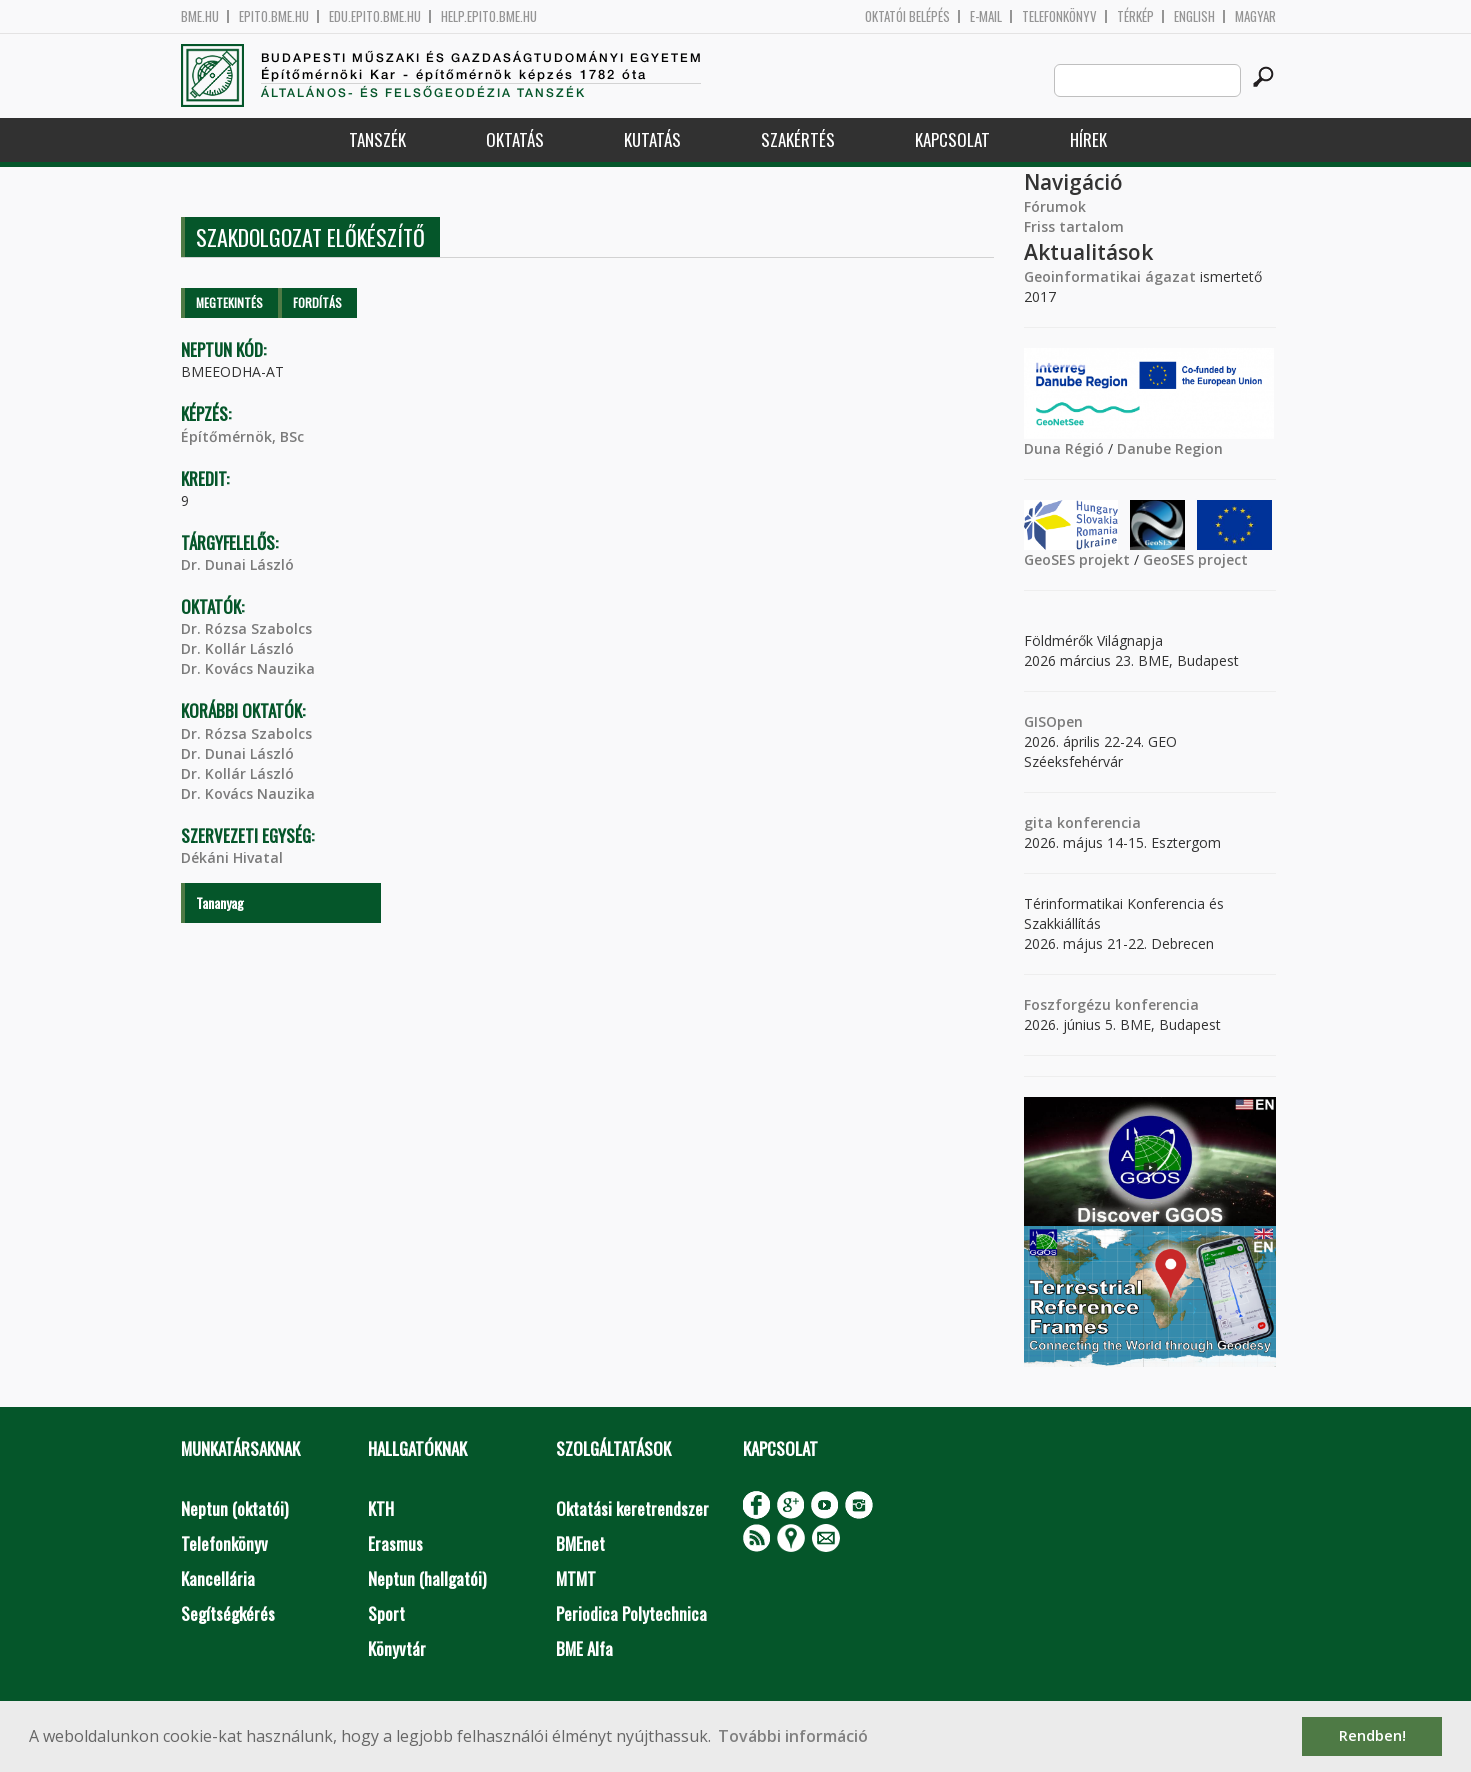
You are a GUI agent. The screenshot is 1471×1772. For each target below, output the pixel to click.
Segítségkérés (228, 1613)
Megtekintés (229, 302)
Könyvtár (397, 1648)
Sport (386, 1613)
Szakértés (798, 139)
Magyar (1255, 16)
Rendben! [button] (1372, 1735)
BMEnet (580, 1543)
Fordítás (317, 302)
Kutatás (652, 139)
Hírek (1088, 139)
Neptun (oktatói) (234, 1508)
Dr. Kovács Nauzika (248, 668)
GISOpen (1053, 721)
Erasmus (395, 1543)
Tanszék (377, 139)
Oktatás (515, 139)
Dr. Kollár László (237, 648)
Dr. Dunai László (237, 564)
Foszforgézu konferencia (1111, 1004)
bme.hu (200, 16)
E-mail (986, 16)
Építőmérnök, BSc (242, 436)
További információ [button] (793, 1736)
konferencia (1097, 822)
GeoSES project (1195, 559)
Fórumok (1055, 206)
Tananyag (220, 902)
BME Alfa (584, 1648)
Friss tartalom (1074, 226)
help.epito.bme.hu (489, 16)
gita (1038, 822)
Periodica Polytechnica (631, 1613)
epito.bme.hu (274, 16)
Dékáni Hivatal (232, 857)
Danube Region (1170, 448)
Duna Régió (1064, 448)
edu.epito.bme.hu (375, 16)
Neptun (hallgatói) (427, 1578)
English (1194, 16)
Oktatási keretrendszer (632, 1508)
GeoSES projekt (1077, 559)
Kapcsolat (952, 139)
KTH (381, 1508)
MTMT (576, 1578)
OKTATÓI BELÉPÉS (907, 16)
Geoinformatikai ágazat (1110, 276)
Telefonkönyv (1059, 16)
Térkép (1135, 16)
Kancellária (218, 1578)
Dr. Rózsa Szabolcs (246, 628)
